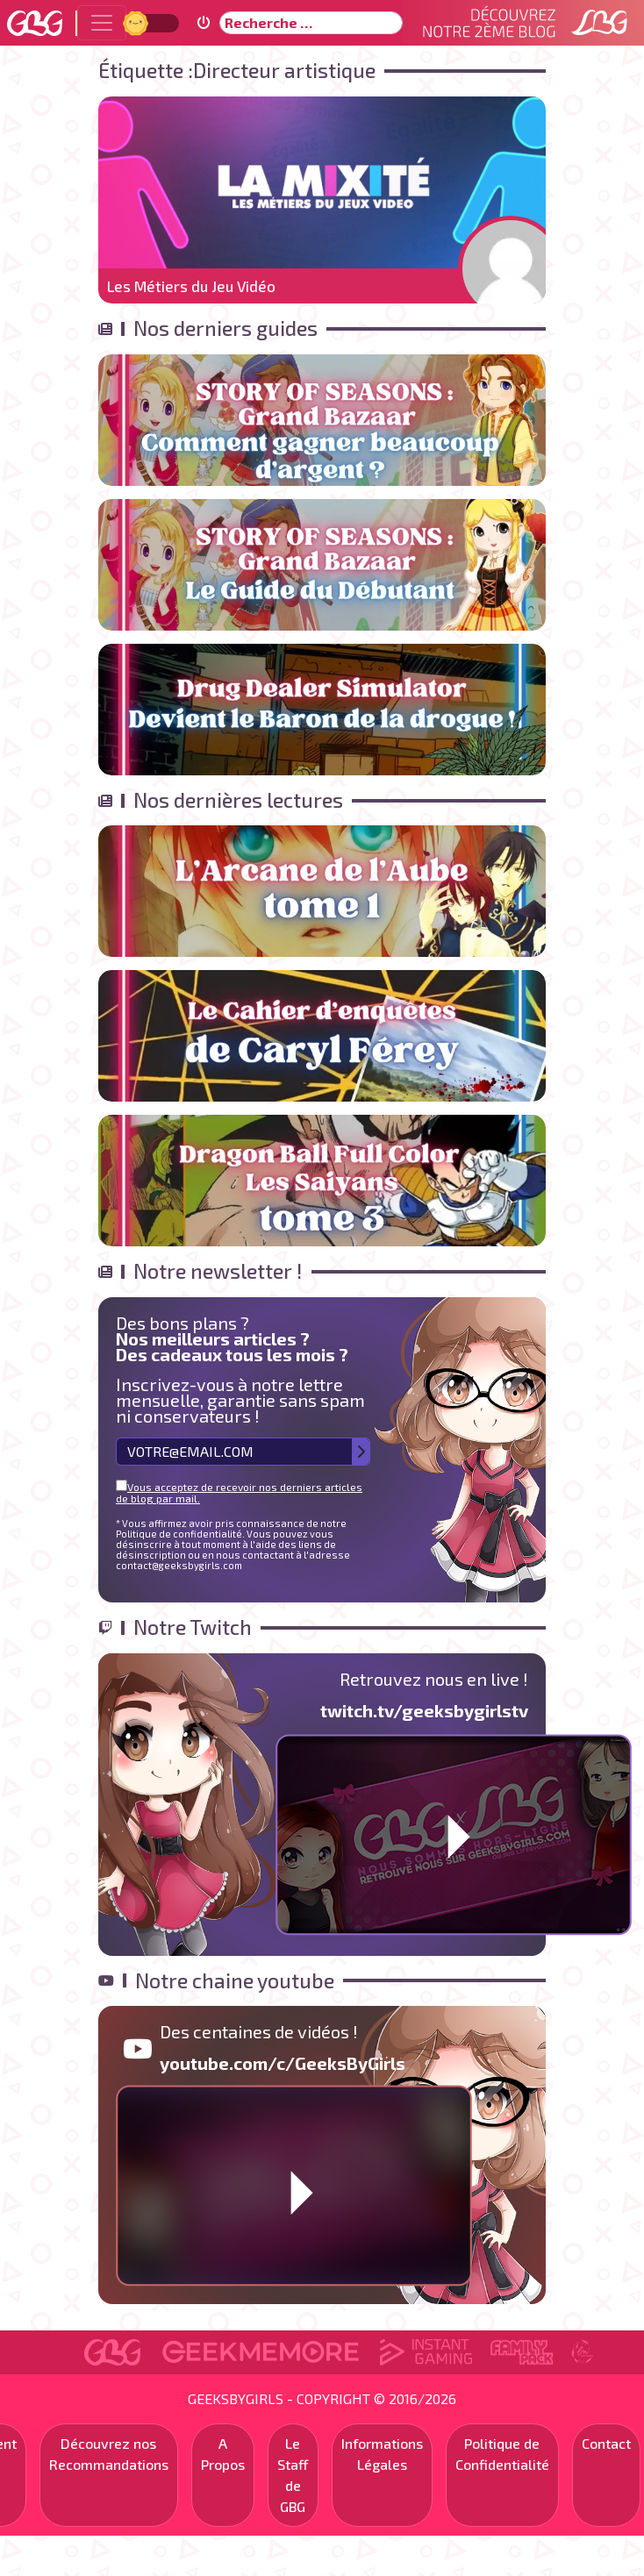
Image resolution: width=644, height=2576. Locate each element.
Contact (606, 2443)
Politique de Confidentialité (502, 2454)
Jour (137, 22)
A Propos (223, 2454)
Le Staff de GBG (293, 2475)
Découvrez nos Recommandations (108, 2454)
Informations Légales (382, 2454)
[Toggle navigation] (101, 22)
